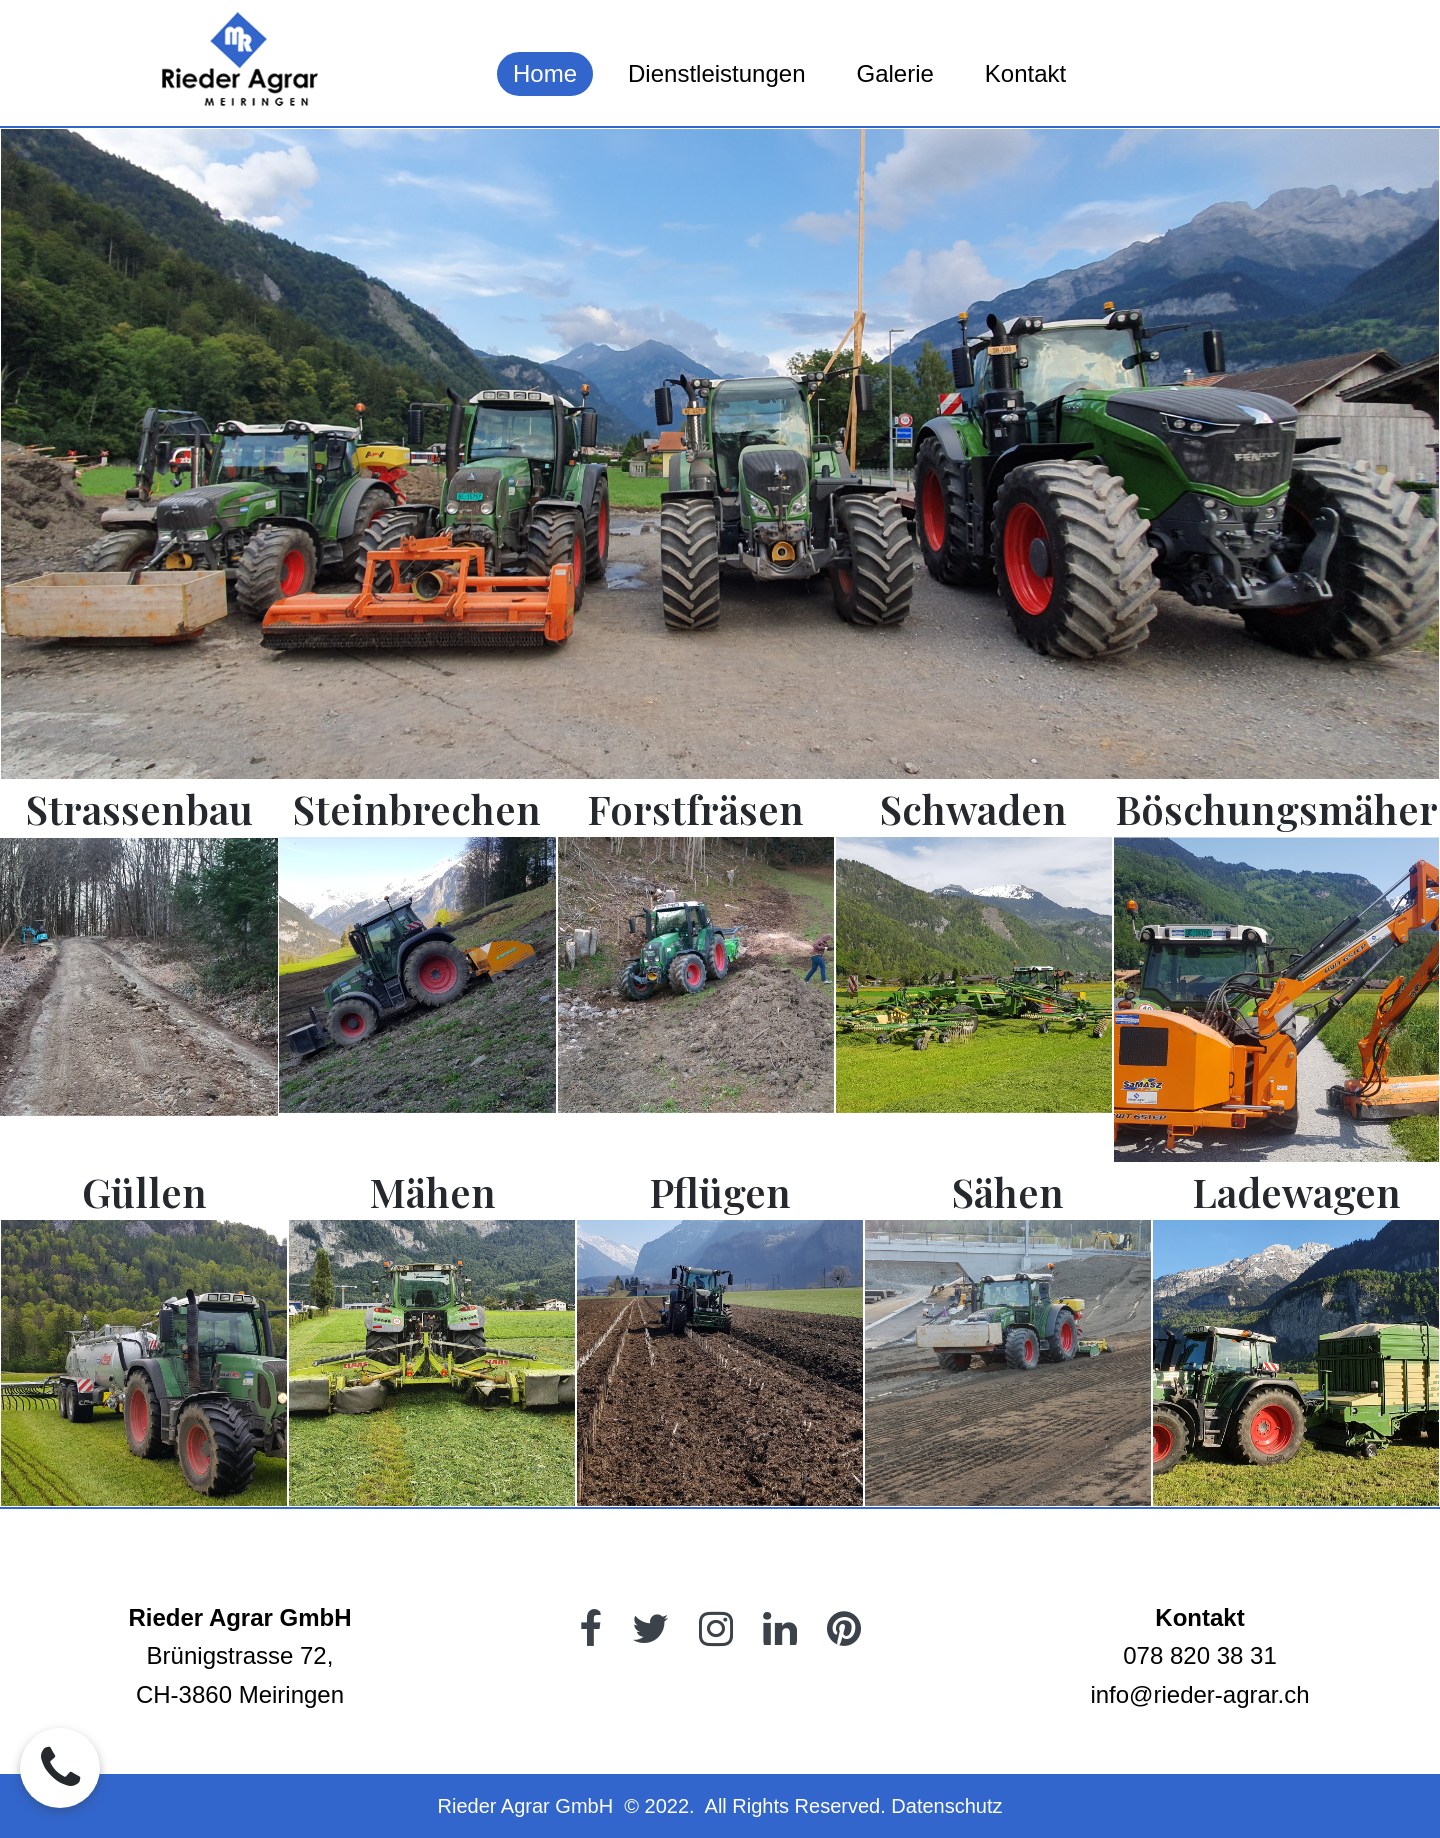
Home (545, 73)
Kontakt (1025, 73)
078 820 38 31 (1199, 1655)
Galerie (894, 73)
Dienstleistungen (716, 73)
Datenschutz (946, 1806)
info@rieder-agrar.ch (1199, 1694)
